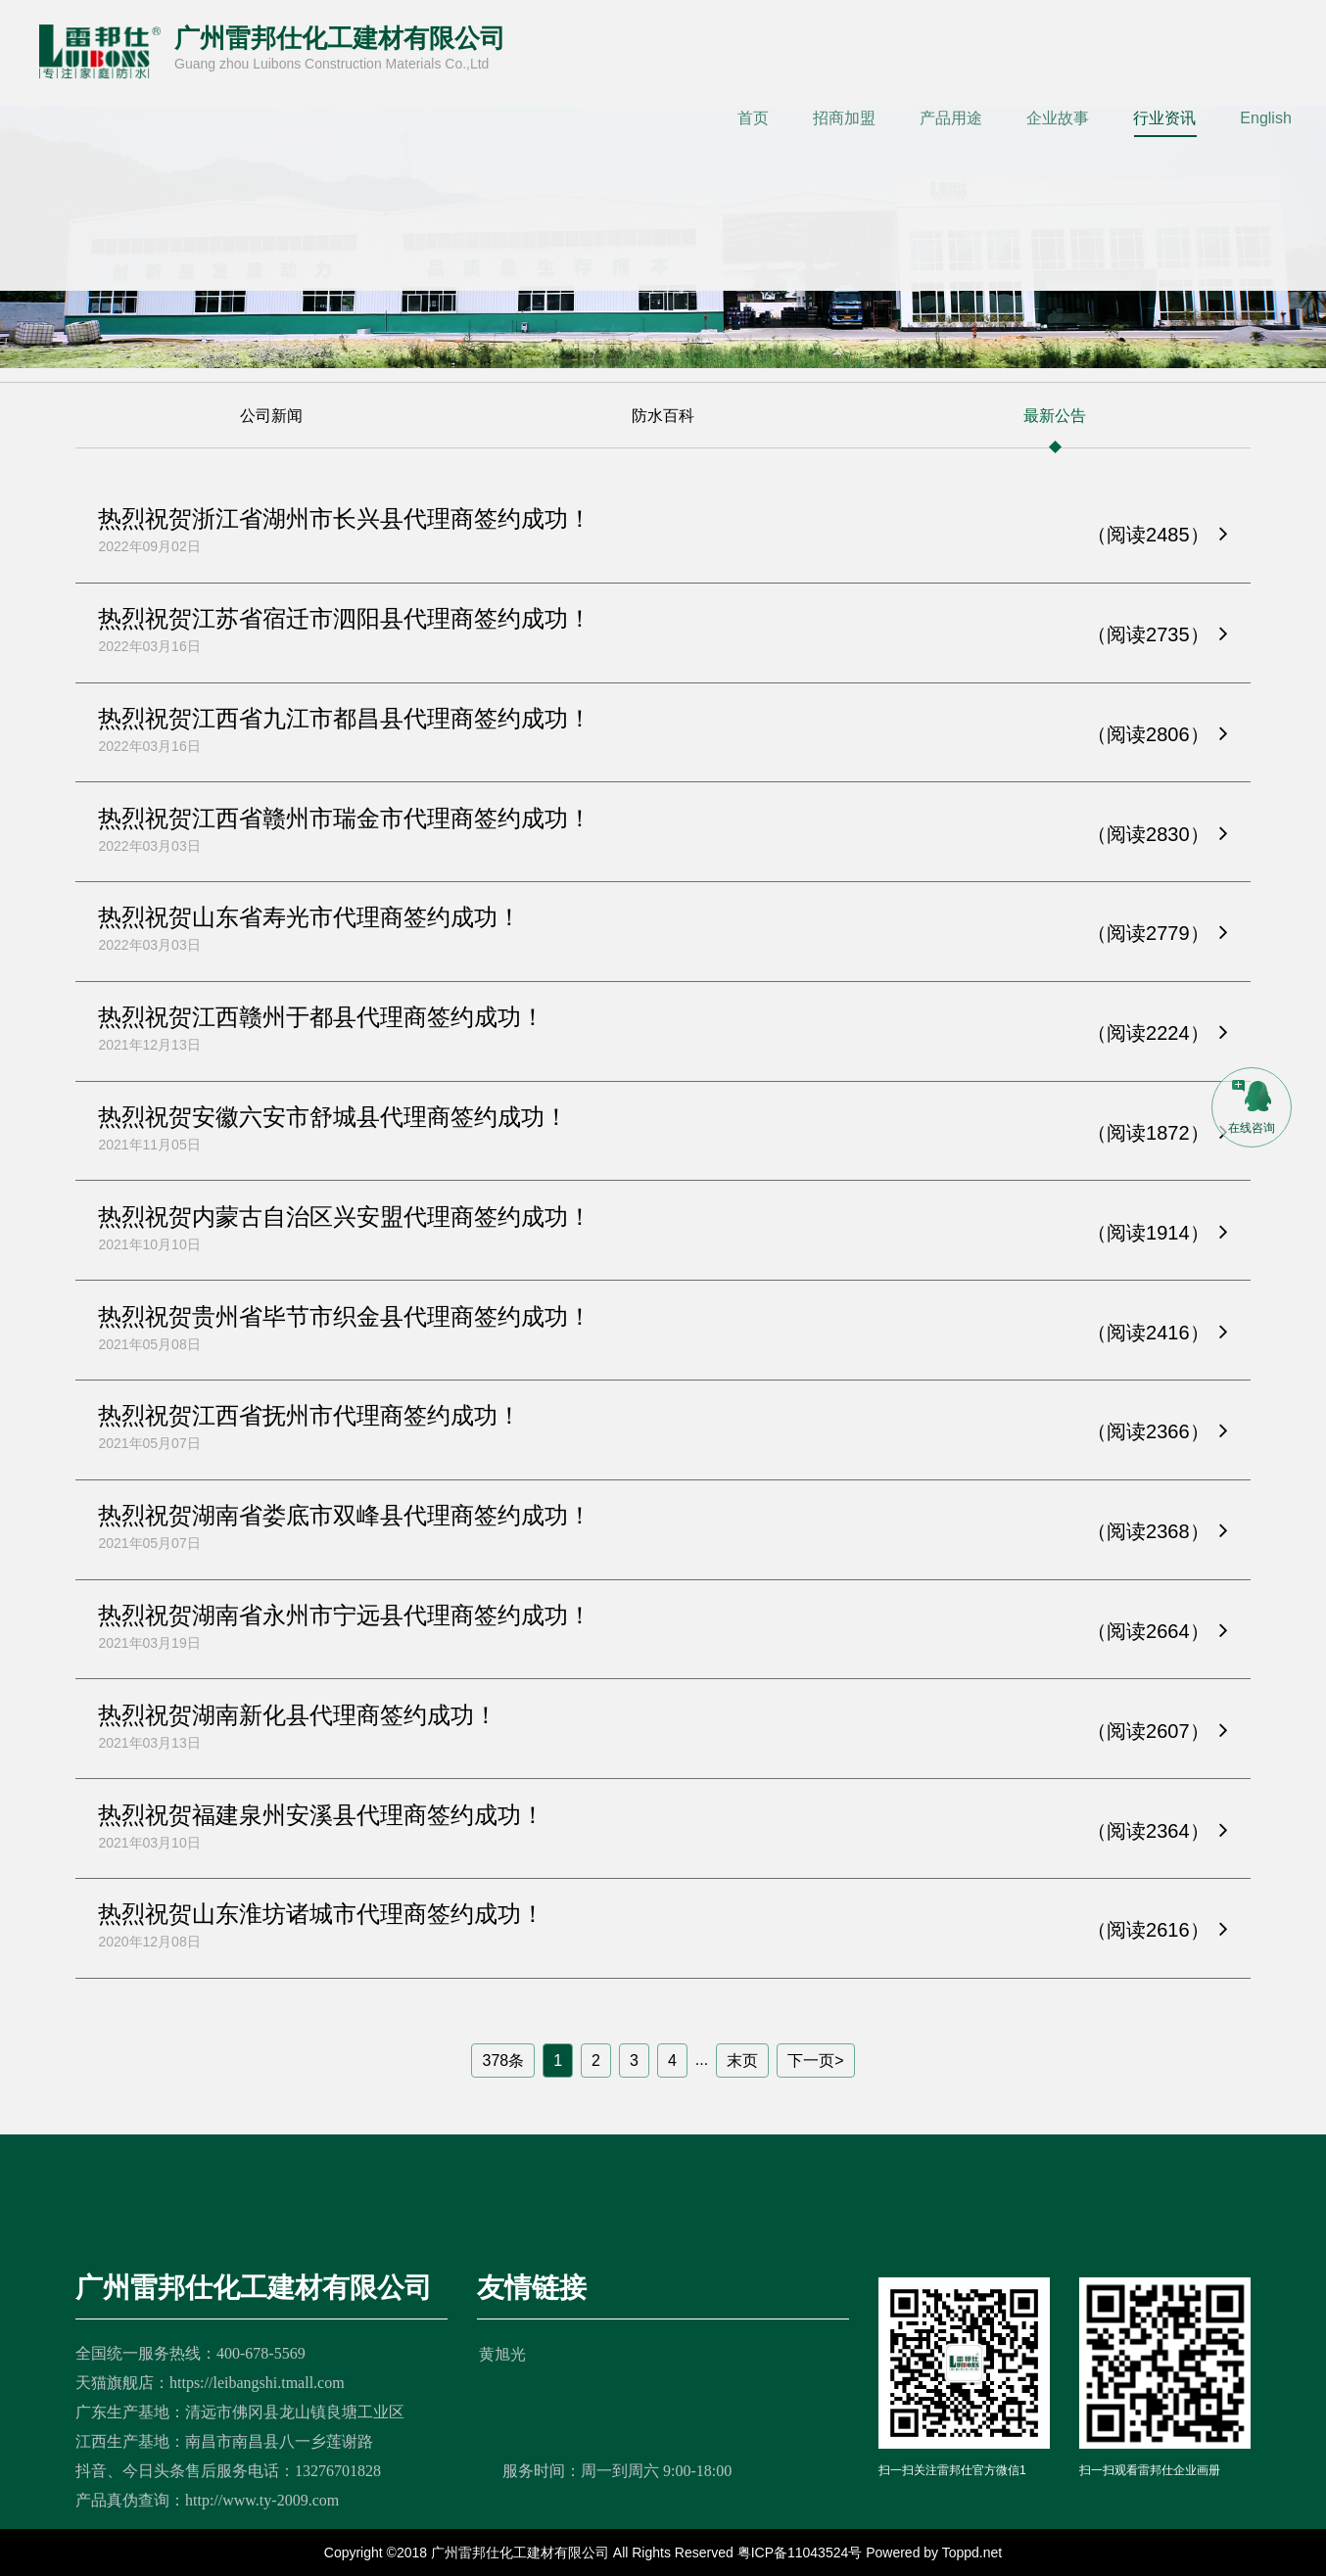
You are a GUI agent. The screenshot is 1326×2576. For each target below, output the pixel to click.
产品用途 (951, 118)
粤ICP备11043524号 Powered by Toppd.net (870, 2552)
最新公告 (1055, 431)
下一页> (815, 2060)
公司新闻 (271, 431)
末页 (742, 2060)
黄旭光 (502, 2354)
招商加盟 (844, 118)
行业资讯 (1164, 118)
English (1265, 118)
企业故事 (1057, 118)
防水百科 (663, 431)
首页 (753, 118)
